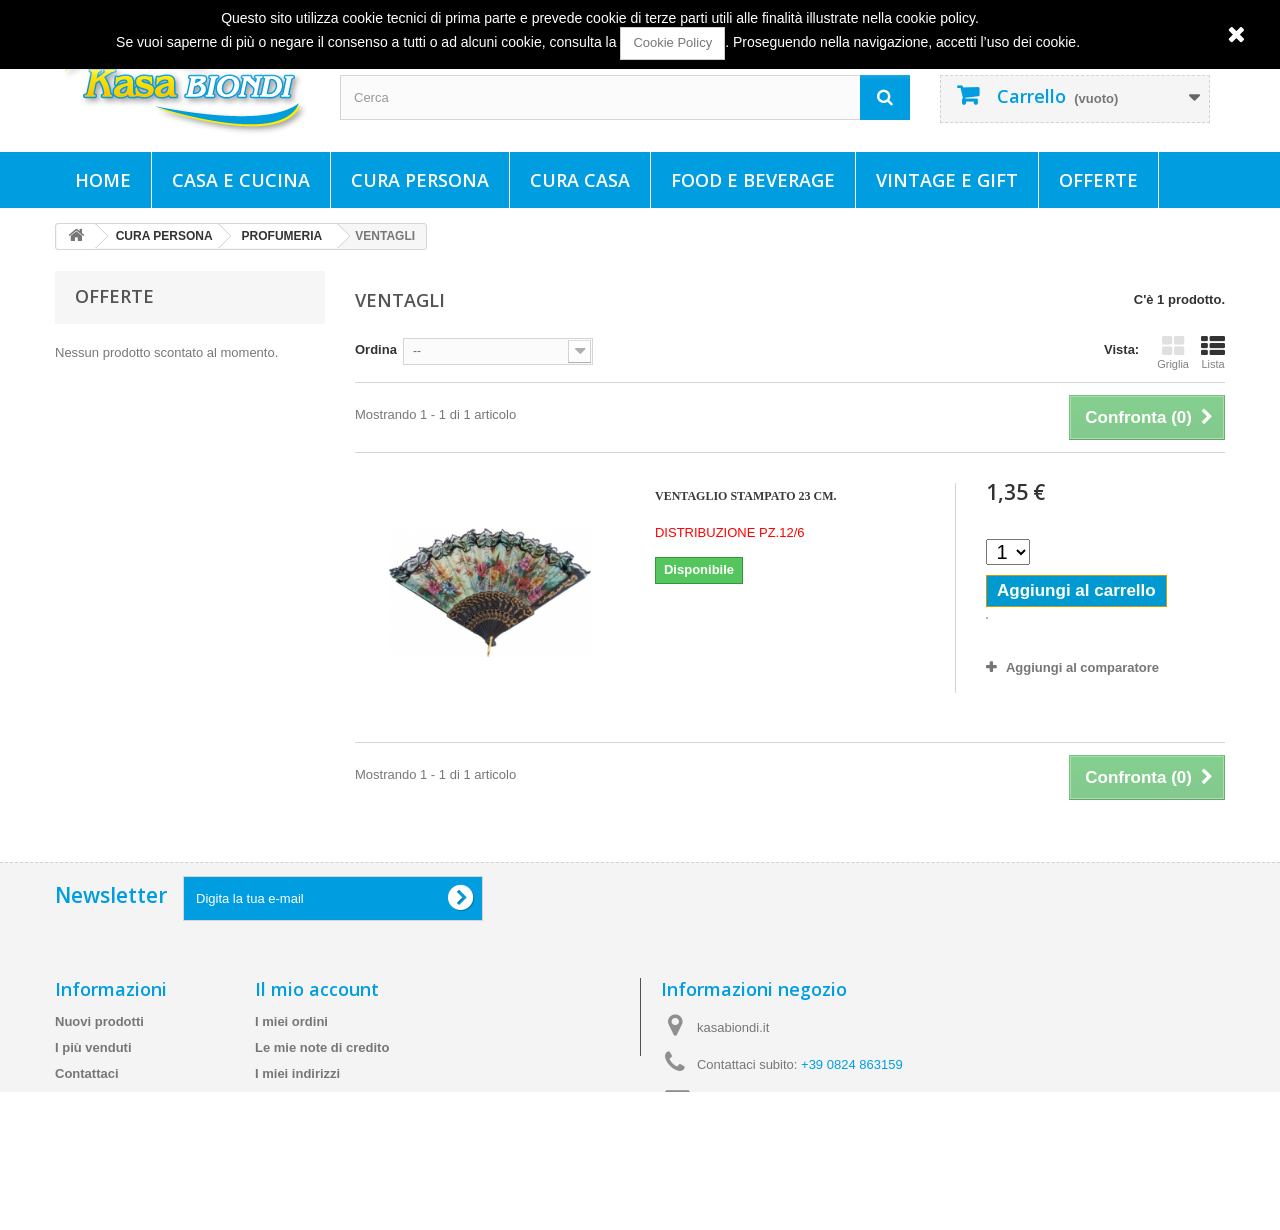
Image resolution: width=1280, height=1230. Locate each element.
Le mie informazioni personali (346, 1099)
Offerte (1098, 180)
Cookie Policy (672, 42)
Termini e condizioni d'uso (136, 1125)
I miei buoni (291, 1125)
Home (103, 180)
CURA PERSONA (420, 180)
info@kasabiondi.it (790, 1101)
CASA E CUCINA (241, 180)
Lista (1213, 352)
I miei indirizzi (297, 1073)
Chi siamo (86, 1151)
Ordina (376, 349)
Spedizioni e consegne (125, 1099)
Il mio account (317, 989)
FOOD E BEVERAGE (753, 180)
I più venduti (93, 1047)
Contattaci (87, 1073)
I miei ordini (291, 1021)
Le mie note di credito (322, 1047)
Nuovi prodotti (99, 1021)
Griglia (1173, 352)
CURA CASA (580, 180)
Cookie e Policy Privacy (128, 1177)
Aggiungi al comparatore (1082, 667)
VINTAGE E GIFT (947, 180)
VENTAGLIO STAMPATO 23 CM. (746, 496)
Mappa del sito (100, 1203)
